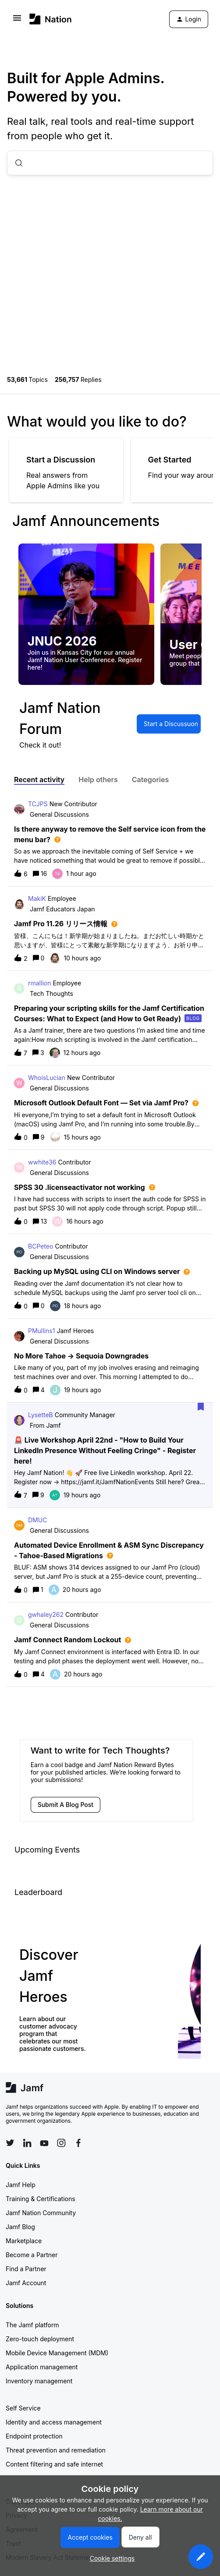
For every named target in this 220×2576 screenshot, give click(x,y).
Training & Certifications (40, 2198)
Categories (150, 779)
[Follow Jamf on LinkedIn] (27, 2142)
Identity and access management (54, 2422)
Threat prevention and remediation (56, 2450)
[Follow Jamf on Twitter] (10, 2142)
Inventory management (39, 2381)
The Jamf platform (32, 2325)
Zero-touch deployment (40, 2339)
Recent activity (39, 779)
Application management (42, 2367)
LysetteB (40, 1415)
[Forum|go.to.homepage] (50, 19)
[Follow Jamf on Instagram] (61, 2142)
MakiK (37, 898)
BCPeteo (40, 1246)
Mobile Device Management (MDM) (57, 2353)
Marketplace (24, 2240)
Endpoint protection (34, 2436)
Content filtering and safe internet (54, 2464)
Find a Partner (26, 2269)
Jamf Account (26, 2283)
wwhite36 (42, 1162)
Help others (97, 779)
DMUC (37, 1520)
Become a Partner (31, 2254)
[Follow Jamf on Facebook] (78, 2142)
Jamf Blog (20, 2226)
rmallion (39, 983)
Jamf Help (20, 2184)
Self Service (23, 2408)
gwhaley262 (46, 1614)
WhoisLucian (46, 1077)
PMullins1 (41, 1330)
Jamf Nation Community (41, 2212)
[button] (200, 2556)
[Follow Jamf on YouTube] (44, 2143)
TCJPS (38, 804)
